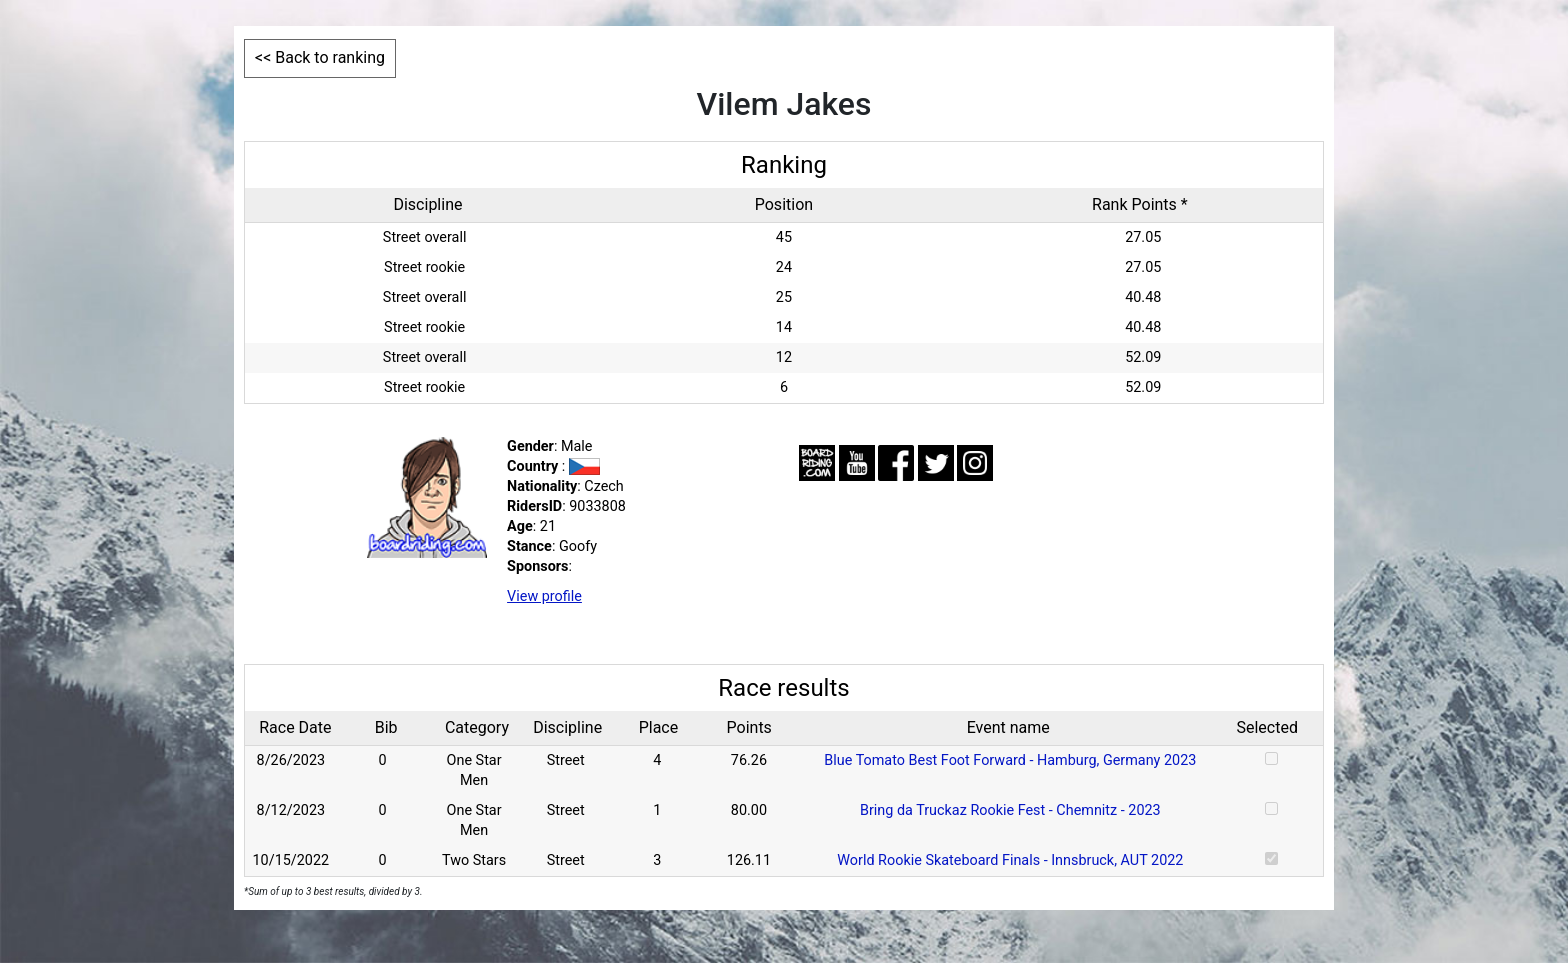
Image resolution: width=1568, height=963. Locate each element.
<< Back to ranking (320, 57)
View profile (544, 596)
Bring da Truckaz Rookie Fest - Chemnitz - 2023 (1010, 810)
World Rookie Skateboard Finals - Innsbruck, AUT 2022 (1010, 860)
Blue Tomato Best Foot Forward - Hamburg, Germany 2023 (1010, 760)
